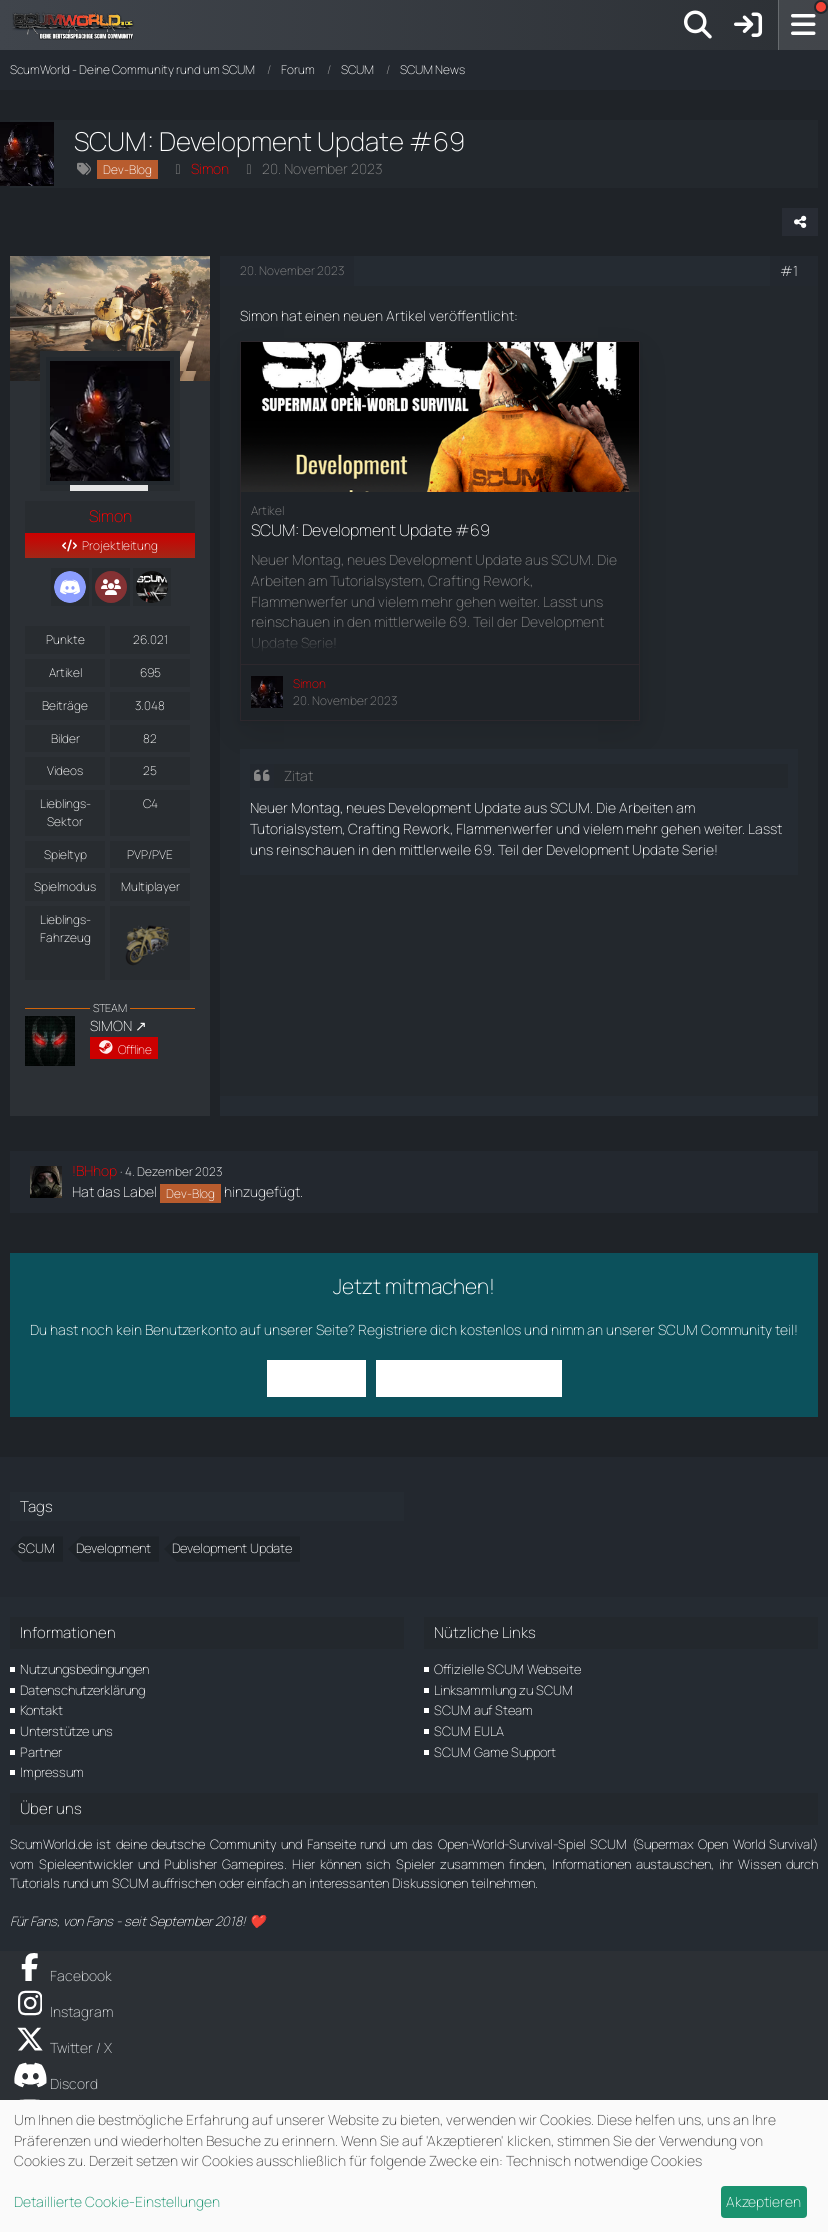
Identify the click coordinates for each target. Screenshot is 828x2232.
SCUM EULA (469, 1731)
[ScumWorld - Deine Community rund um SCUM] (80, 25)
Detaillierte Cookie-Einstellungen (117, 2201)
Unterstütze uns (66, 1731)
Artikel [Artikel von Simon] (65, 672)
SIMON (111, 1025)
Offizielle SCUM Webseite (507, 1669)
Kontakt (41, 1710)
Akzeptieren (763, 2201)
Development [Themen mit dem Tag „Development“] (113, 1548)
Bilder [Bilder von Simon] (65, 738)
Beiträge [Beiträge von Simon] (65, 705)
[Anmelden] (748, 25)
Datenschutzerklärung (82, 1690)
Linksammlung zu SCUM (503, 1690)
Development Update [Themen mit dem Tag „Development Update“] (232, 1548)
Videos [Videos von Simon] (65, 770)
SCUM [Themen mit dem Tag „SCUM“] (36, 1548)
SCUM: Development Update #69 (370, 530)
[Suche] (698, 25)
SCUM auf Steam (483, 1710)
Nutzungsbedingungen (84, 1669)
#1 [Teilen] (789, 270)
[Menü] (803, 25)
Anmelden (316, 1377)
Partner (41, 1752)
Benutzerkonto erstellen (469, 1377)
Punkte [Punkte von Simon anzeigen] (65, 639)
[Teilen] (800, 222)
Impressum (52, 1772)
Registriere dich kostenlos (439, 1329)
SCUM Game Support (495, 1752)
